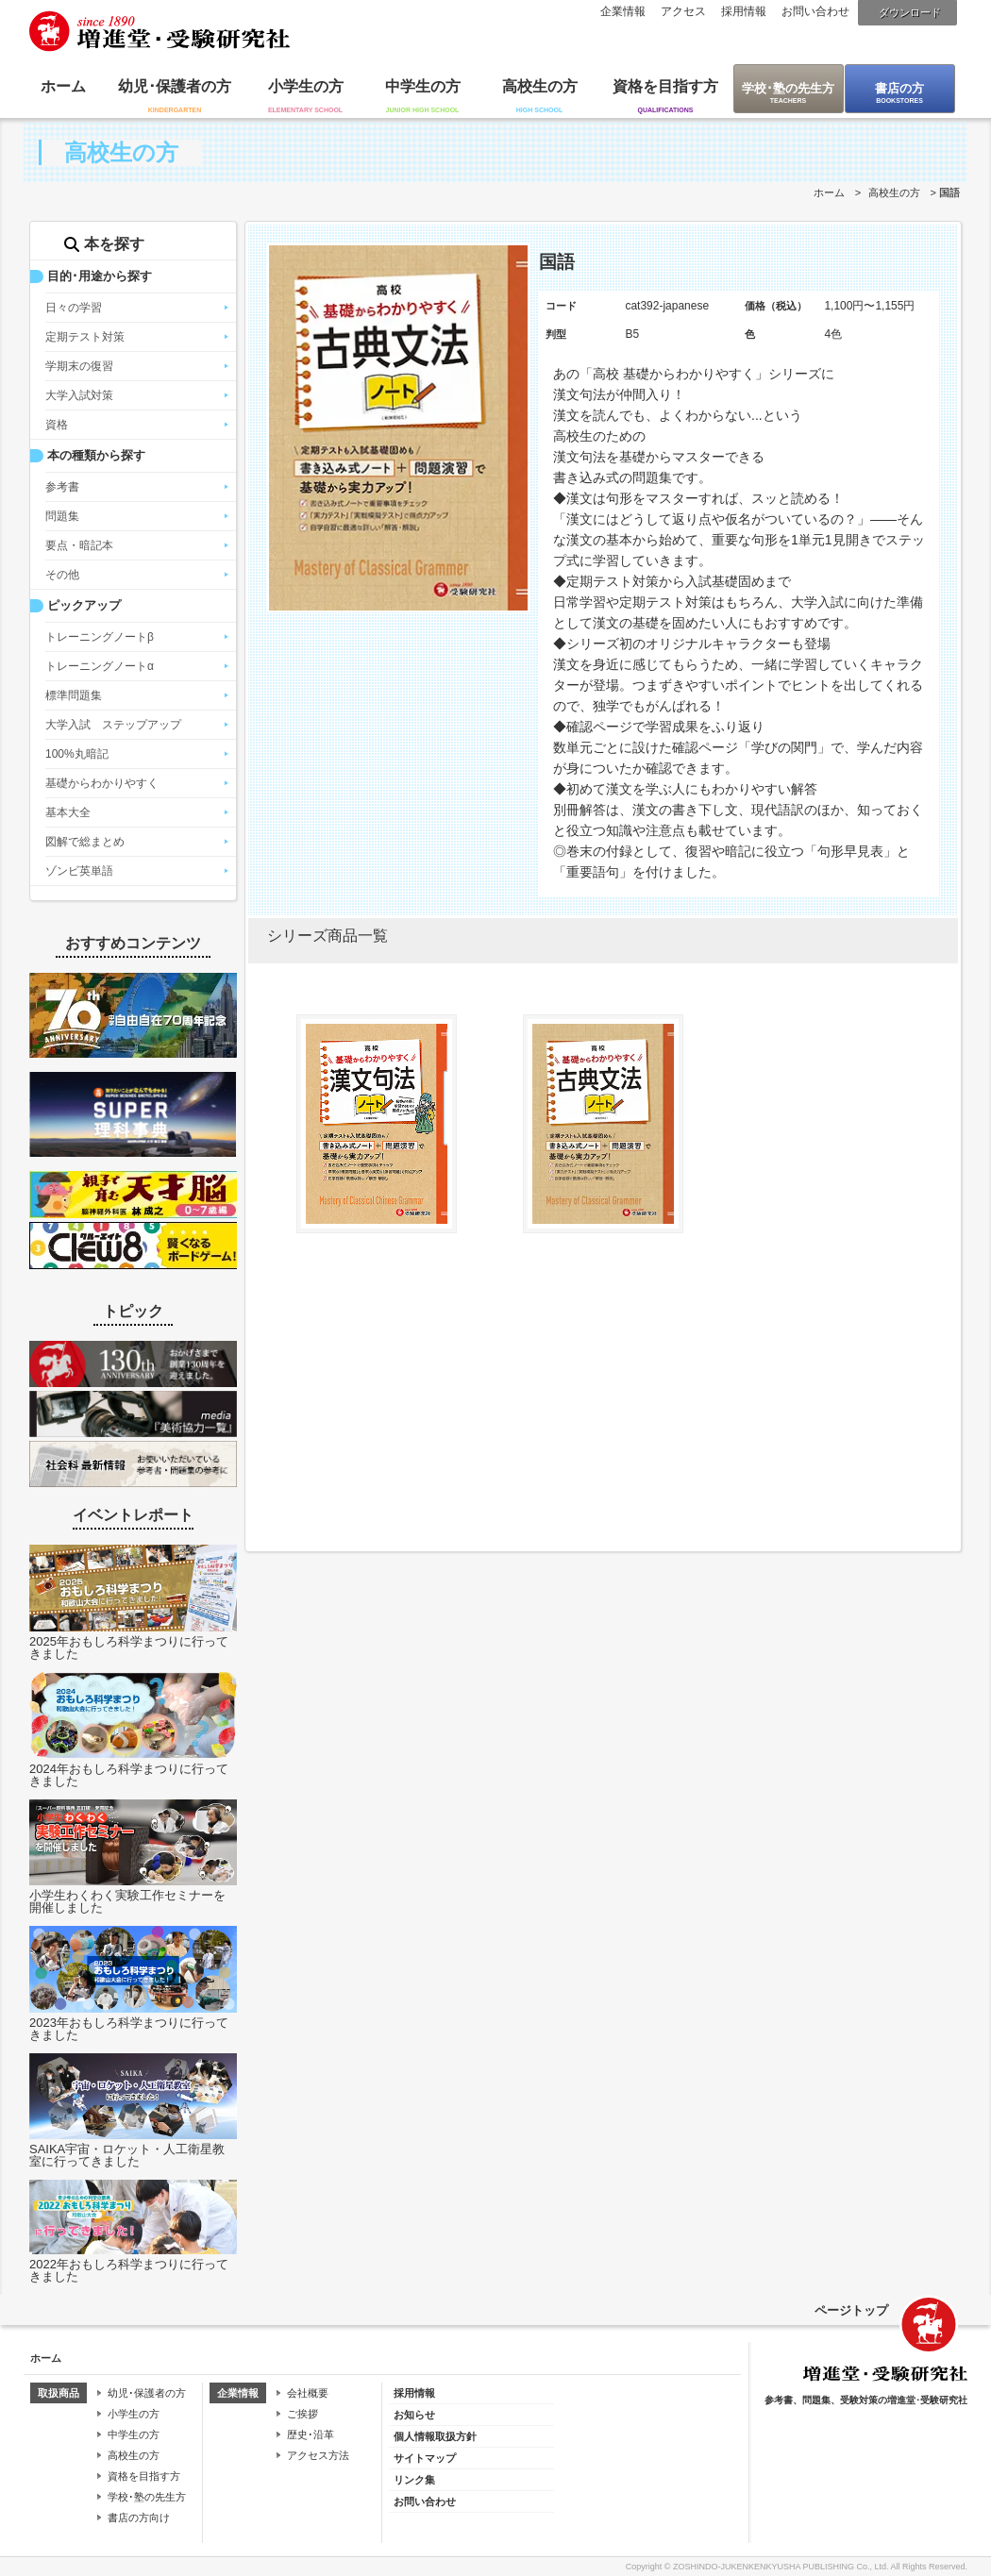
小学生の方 (306, 86)
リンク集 (414, 2479)
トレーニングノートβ (99, 637)
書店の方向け (139, 2517)
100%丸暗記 (77, 754)
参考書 (62, 486)
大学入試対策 (79, 395)
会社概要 (307, 2393)
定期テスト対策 (85, 336)
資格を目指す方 (665, 86)
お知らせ (414, 2414)
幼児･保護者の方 (174, 86)
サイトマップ (425, 2458)
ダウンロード (910, 12)
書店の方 (899, 88)
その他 (62, 574)
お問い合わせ (815, 11)
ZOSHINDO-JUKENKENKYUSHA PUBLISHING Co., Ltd (779, 2566)
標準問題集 (73, 695)
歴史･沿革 (310, 2434)
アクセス (683, 11)
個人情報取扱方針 (435, 2436)
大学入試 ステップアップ (113, 724)
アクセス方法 (318, 2455)
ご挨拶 (302, 2413)
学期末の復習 (79, 366)
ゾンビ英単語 (79, 871)
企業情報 (623, 11)
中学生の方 (423, 86)
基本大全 (68, 812)
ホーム (63, 86)
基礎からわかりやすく (102, 783)
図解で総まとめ (85, 841)
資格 (56, 424)
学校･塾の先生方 (788, 88)
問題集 (62, 516)
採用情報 (743, 11)
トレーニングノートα (99, 666)
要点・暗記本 (79, 545)
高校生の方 (540, 86)
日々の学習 (73, 307)
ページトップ (851, 2310)
